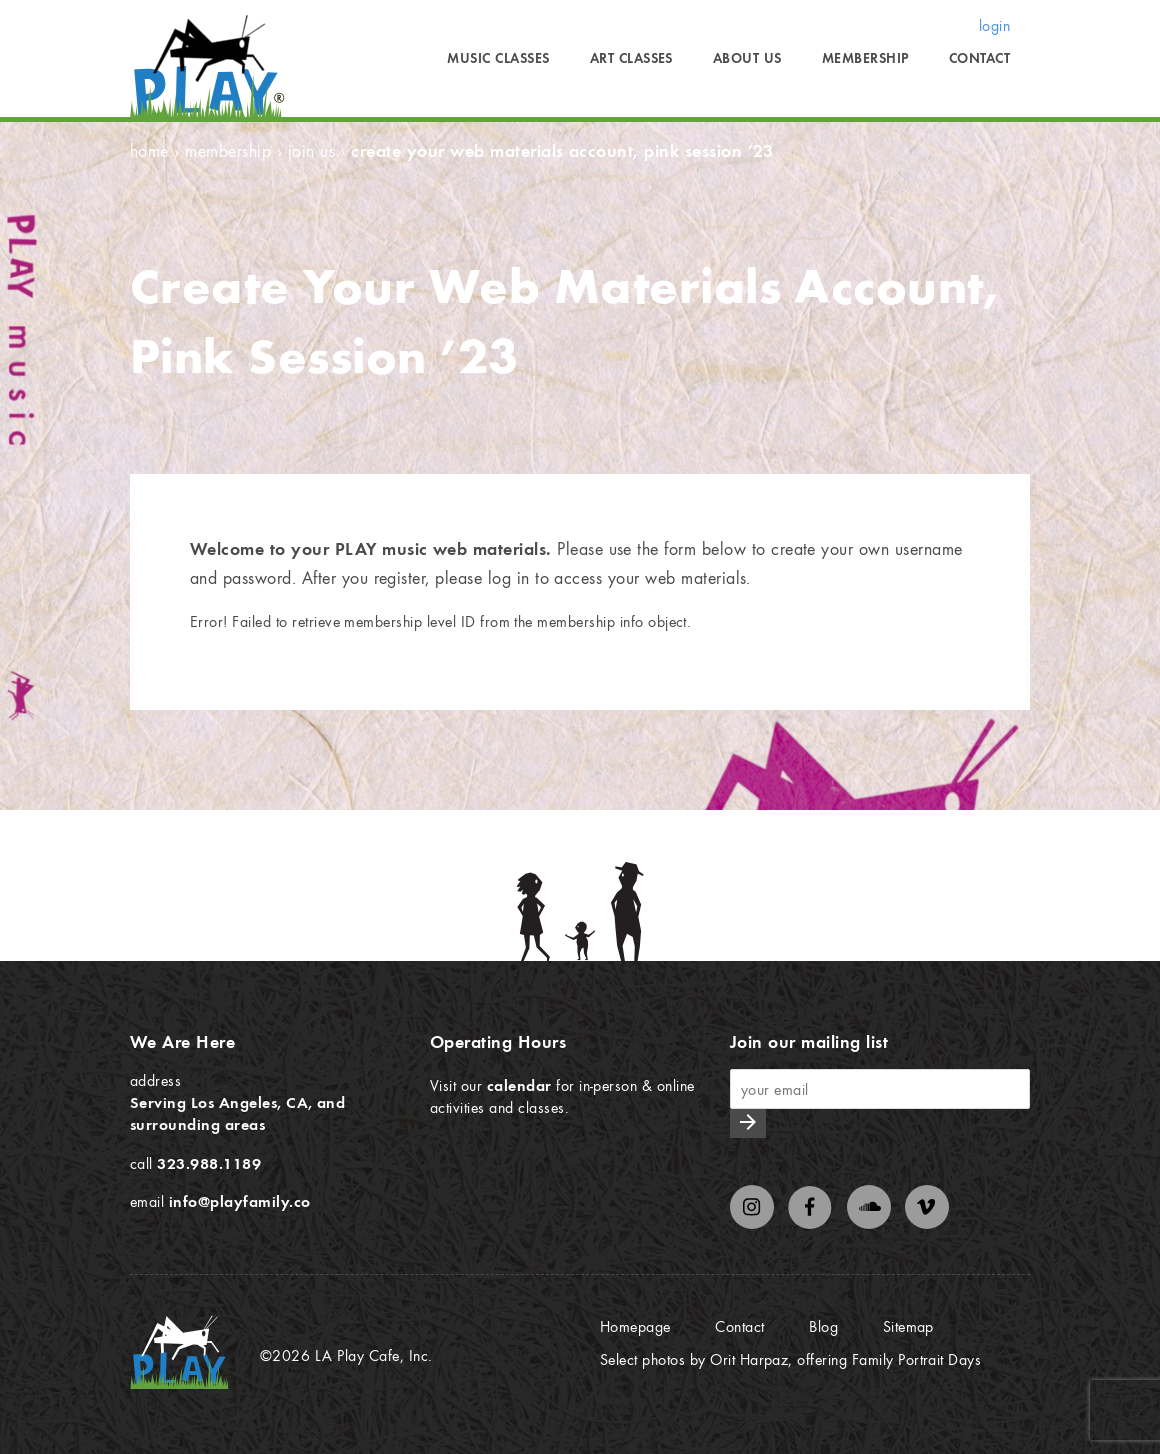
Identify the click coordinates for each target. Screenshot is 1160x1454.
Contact (979, 58)
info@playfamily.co (240, 1201)
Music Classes (498, 58)
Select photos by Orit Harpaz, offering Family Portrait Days (790, 1359)
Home (149, 150)
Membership (865, 58)
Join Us (311, 150)
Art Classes (631, 58)
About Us (747, 58)
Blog (823, 1326)
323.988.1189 (209, 1163)
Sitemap (908, 1326)
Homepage (635, 1326)
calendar (519, 1085)
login (994, 25)
